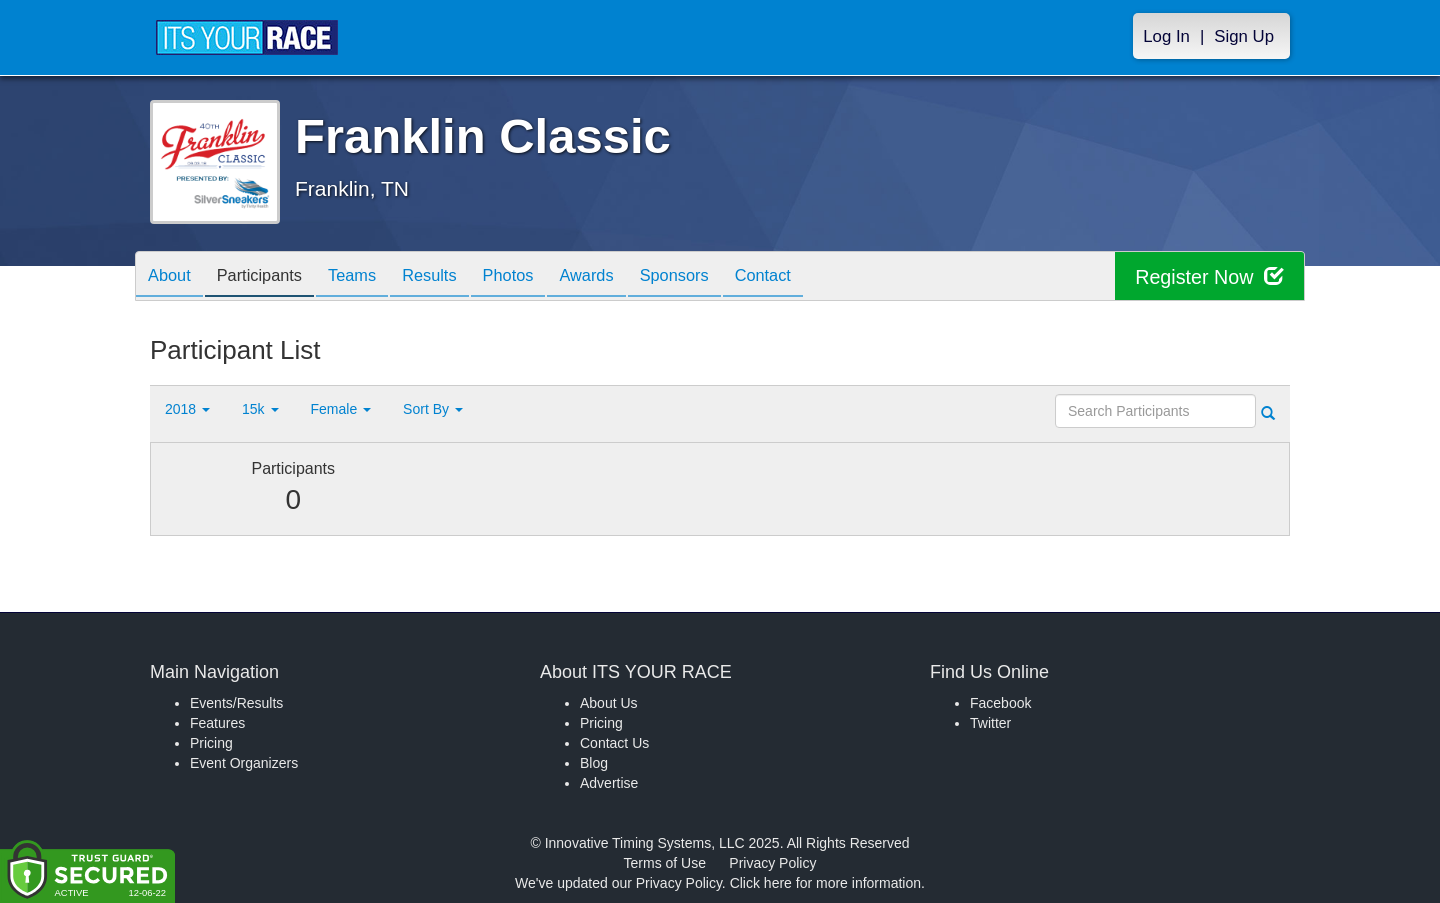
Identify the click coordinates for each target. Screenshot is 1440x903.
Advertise (609, 783)
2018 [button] (187, 409)
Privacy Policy (772, 863)
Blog (594, 763)
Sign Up (1244, 36)
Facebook (1000, 703)
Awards (628, 277)
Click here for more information (825, 883)
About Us (609, 703)
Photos (542, 277)
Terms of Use (665, 863)
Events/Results (236, 703)
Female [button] (341, 409)
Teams (371, 277)
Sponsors (723, 277)
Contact (820, 277)
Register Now (1208, 276)
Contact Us (614, 743)
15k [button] (260, 409)
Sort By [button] (433, 409)
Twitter (990, 723)
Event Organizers (244, 763)
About (173, 277)
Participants (271, 277)
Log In (1166, 36)
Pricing (211, 743)
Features (217, 723)
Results (456, 277)
